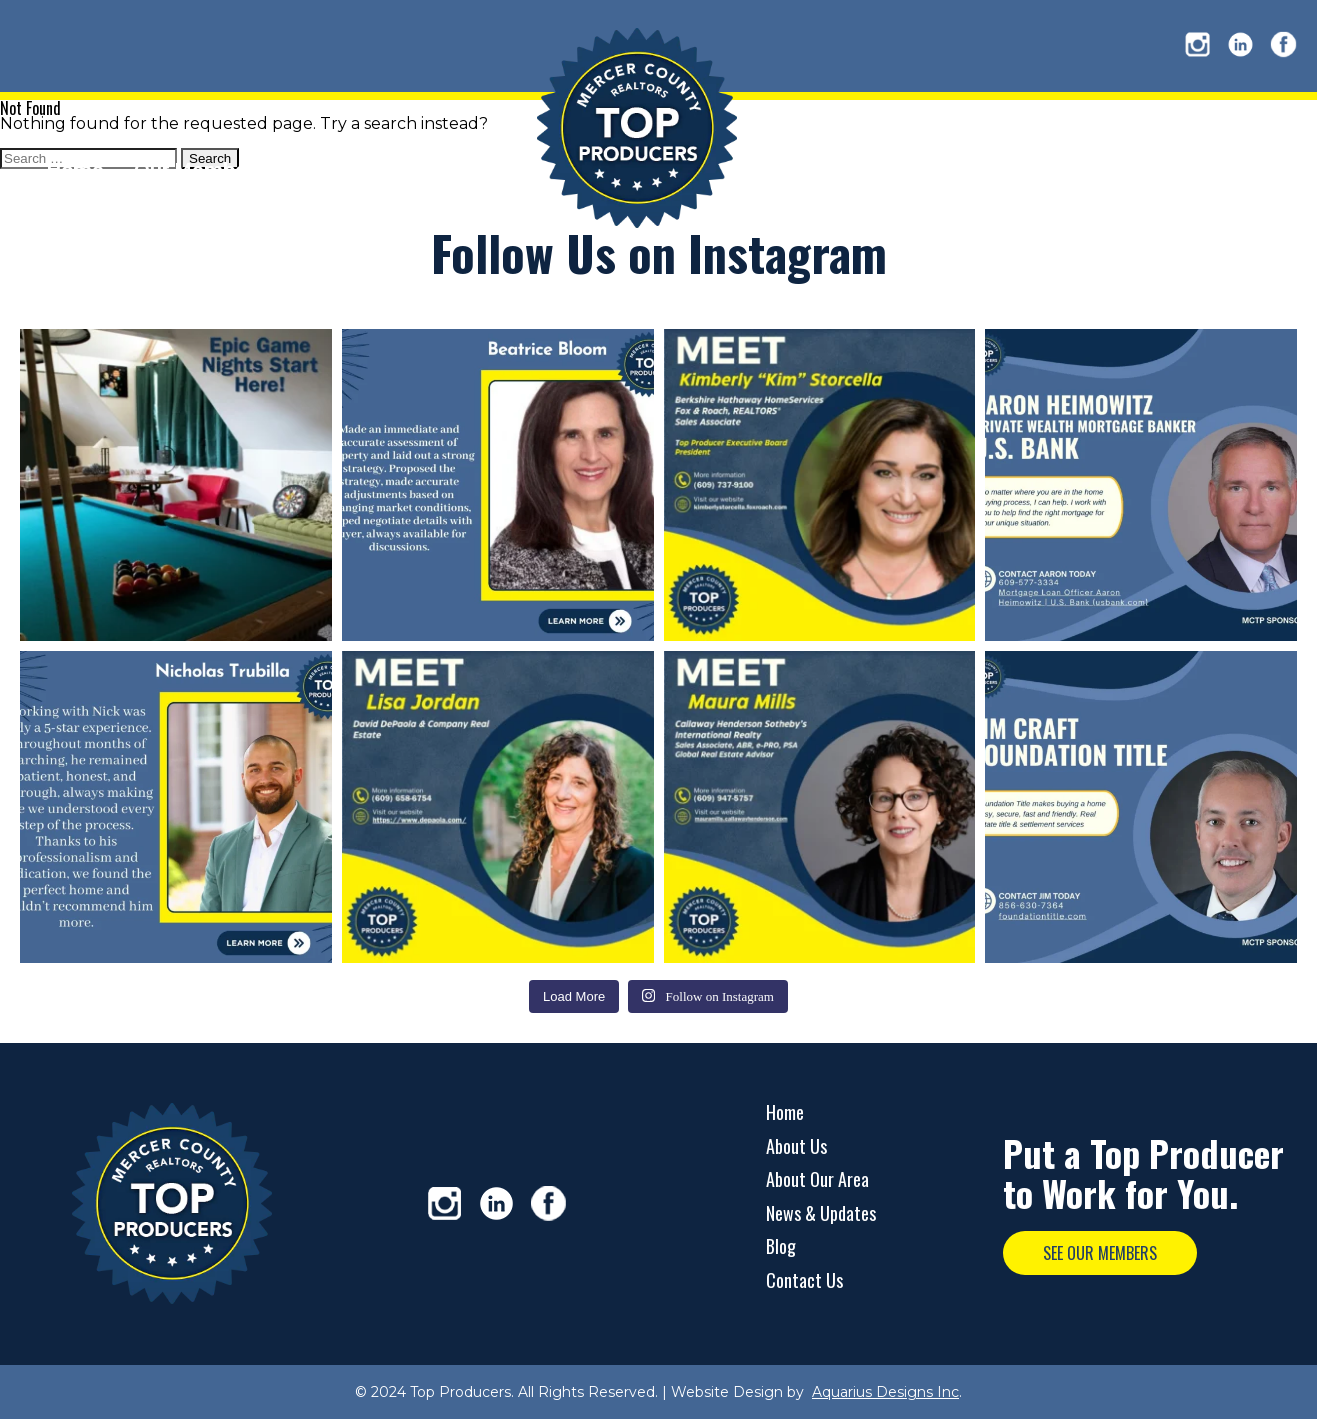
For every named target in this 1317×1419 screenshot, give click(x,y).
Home (785, 1112)
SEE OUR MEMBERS (1100, 1253)
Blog (781, 1246)
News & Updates (821, 1213)
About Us (796, 1146)
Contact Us (804, 1280)
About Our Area (817, 1179)
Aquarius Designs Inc (885, 1392)
